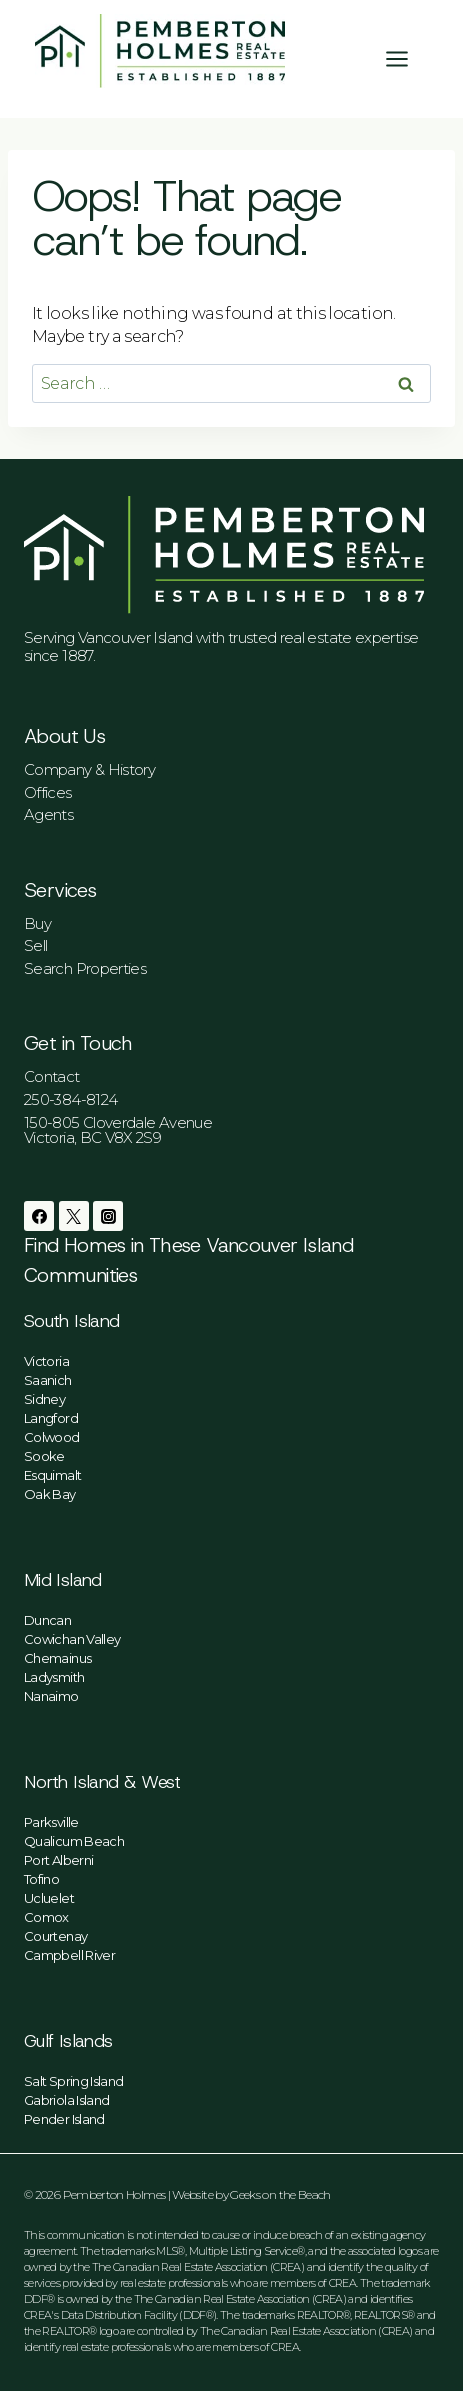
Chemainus (57, 1658)
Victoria (46, 1361)
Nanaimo (51, 1696)
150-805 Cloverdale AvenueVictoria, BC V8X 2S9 (118, 1130)
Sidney (44, 1399)
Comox (46, 1917)
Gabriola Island (66, 2100)
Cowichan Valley (72, 1639)
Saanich (48, 1380)
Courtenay (55, 1936)
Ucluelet (49, 1898)
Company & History (89, 769)
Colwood (52, 1437)
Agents (48, 814)
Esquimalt (52, 1475)
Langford (51, 1418)
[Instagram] (108, 1216)
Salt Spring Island (73, 2081)
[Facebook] (39, 1216)
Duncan (47, 1620)
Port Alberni (58, 1860)
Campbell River (69, 1955)
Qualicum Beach (74, 1841)
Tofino (41, 1879)
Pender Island (64, 2119)
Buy (37, 923)
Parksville (51, 1822)
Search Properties (85, 968)
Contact (52, 1076)
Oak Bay (50, 1494)
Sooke (44, 1456)
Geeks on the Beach (280, 2194)
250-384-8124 (70, 1099)
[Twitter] (74, 1216)
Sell (35, 945)
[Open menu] (407, 58)
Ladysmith (54, 1677)
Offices (48, 792)
